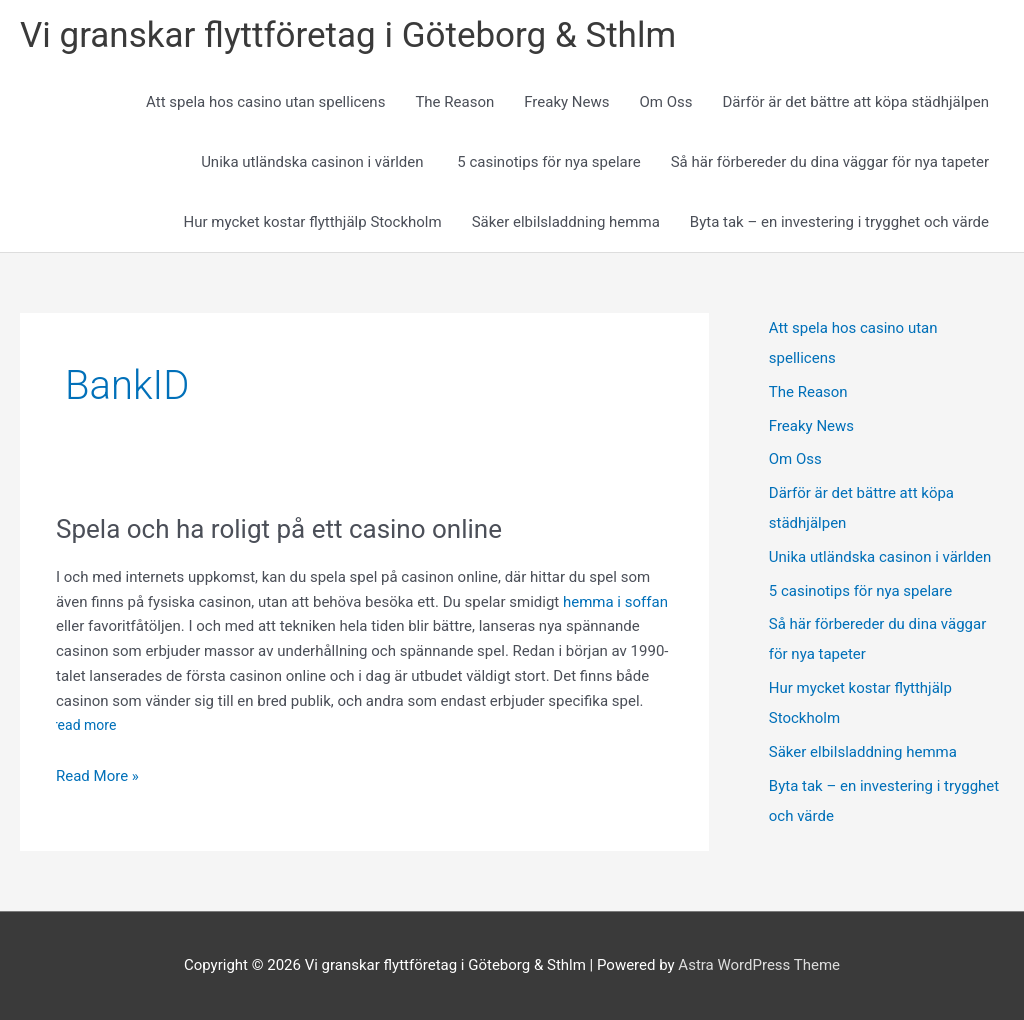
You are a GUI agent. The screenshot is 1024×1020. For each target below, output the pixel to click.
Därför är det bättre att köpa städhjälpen (855, 102)
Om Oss (665, 102)
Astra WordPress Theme (759, 965)
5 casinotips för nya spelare (548, 162)
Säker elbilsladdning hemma (566, 222)
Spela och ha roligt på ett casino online (282, 529)
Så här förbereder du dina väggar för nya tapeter (830, 162)
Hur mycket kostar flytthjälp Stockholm (313, 222)
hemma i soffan (615, 602)
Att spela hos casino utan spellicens (265, 102)
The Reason (454, 102)
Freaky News (566, 102)
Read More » (97, 776)
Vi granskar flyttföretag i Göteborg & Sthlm (348, 35)
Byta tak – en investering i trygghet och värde (839, 222)
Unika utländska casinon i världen (314, 162)
